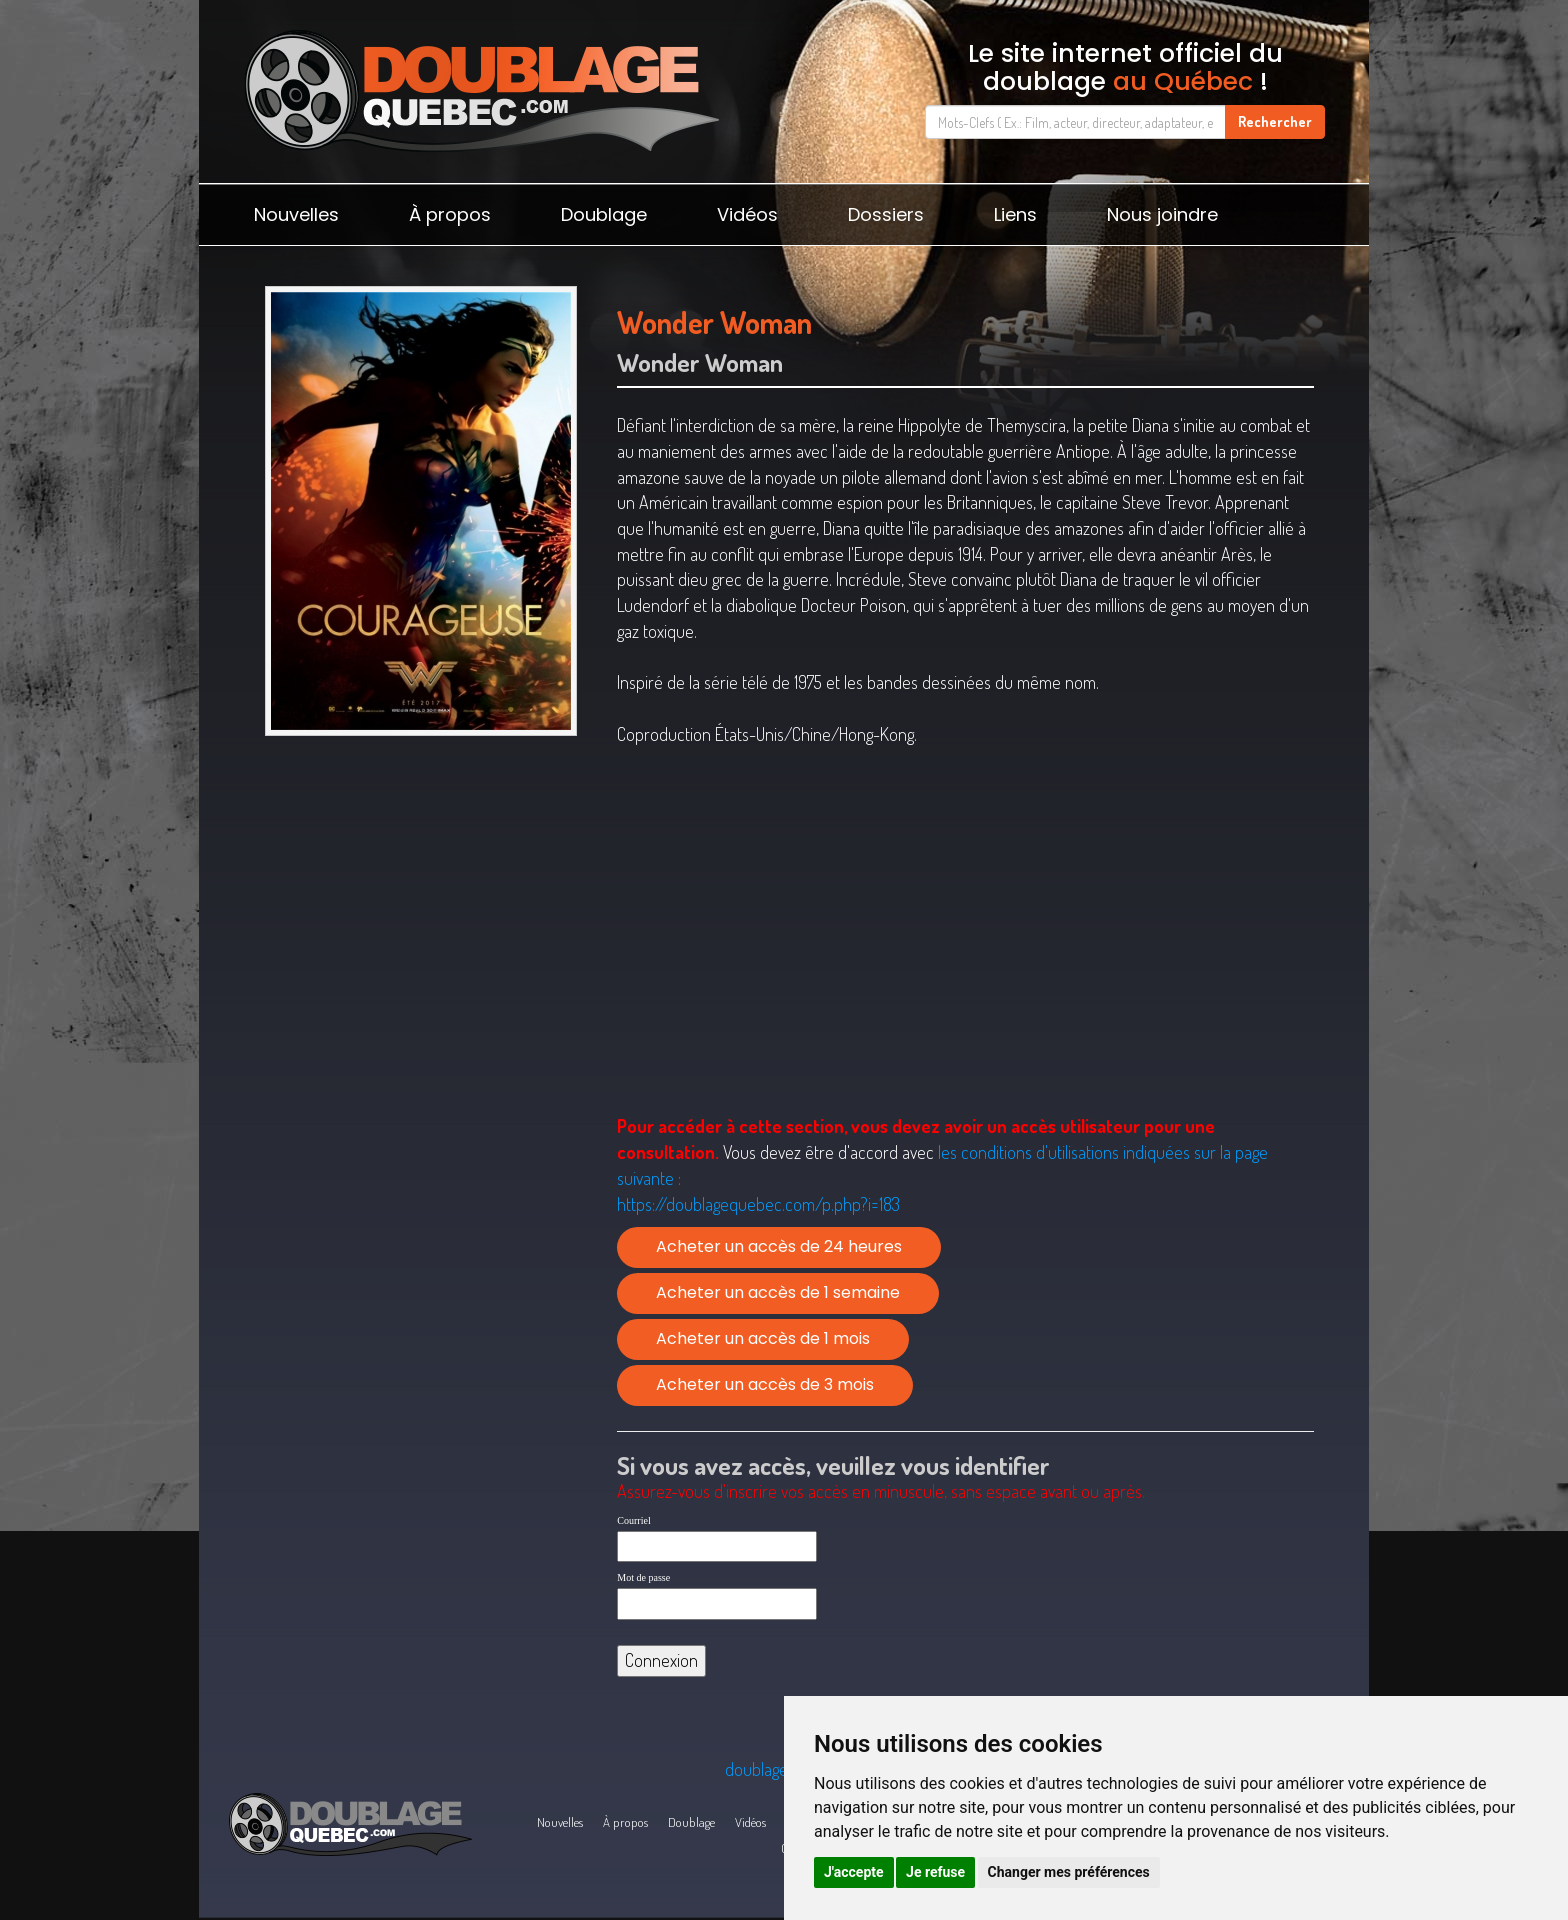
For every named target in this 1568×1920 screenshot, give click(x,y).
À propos (450, 214)
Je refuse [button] (935, 1872)
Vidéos (747, 214)
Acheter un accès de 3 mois (765, 1384)
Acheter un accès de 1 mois (763, 1338)
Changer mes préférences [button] (1069, 1872)
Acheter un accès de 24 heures (779, 1246)
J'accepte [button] (854, 1872)
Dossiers (886, 214)
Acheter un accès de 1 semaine (778, 1292)
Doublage (604, 214)
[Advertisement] (420, 900)
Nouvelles (296, 214)
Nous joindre (1162, 214)
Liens (1015, 214)
